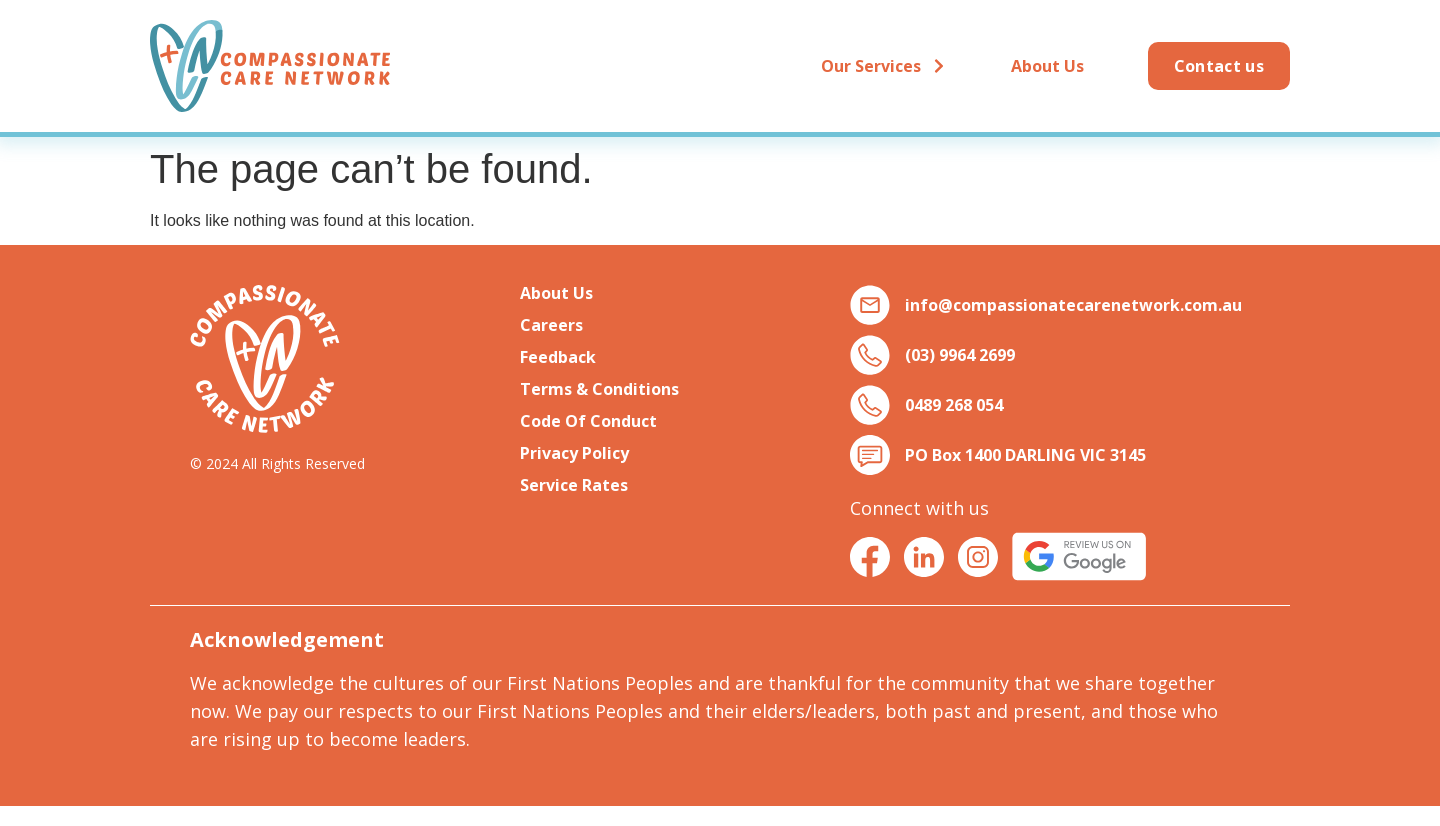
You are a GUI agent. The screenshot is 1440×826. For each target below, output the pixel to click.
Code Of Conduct (588, 421)
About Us (1047, 66)
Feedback (558, 357)
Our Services (884, 66)
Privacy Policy (574, 453)
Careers (551, 325)
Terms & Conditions (599, 389)
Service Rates (574, 485)
